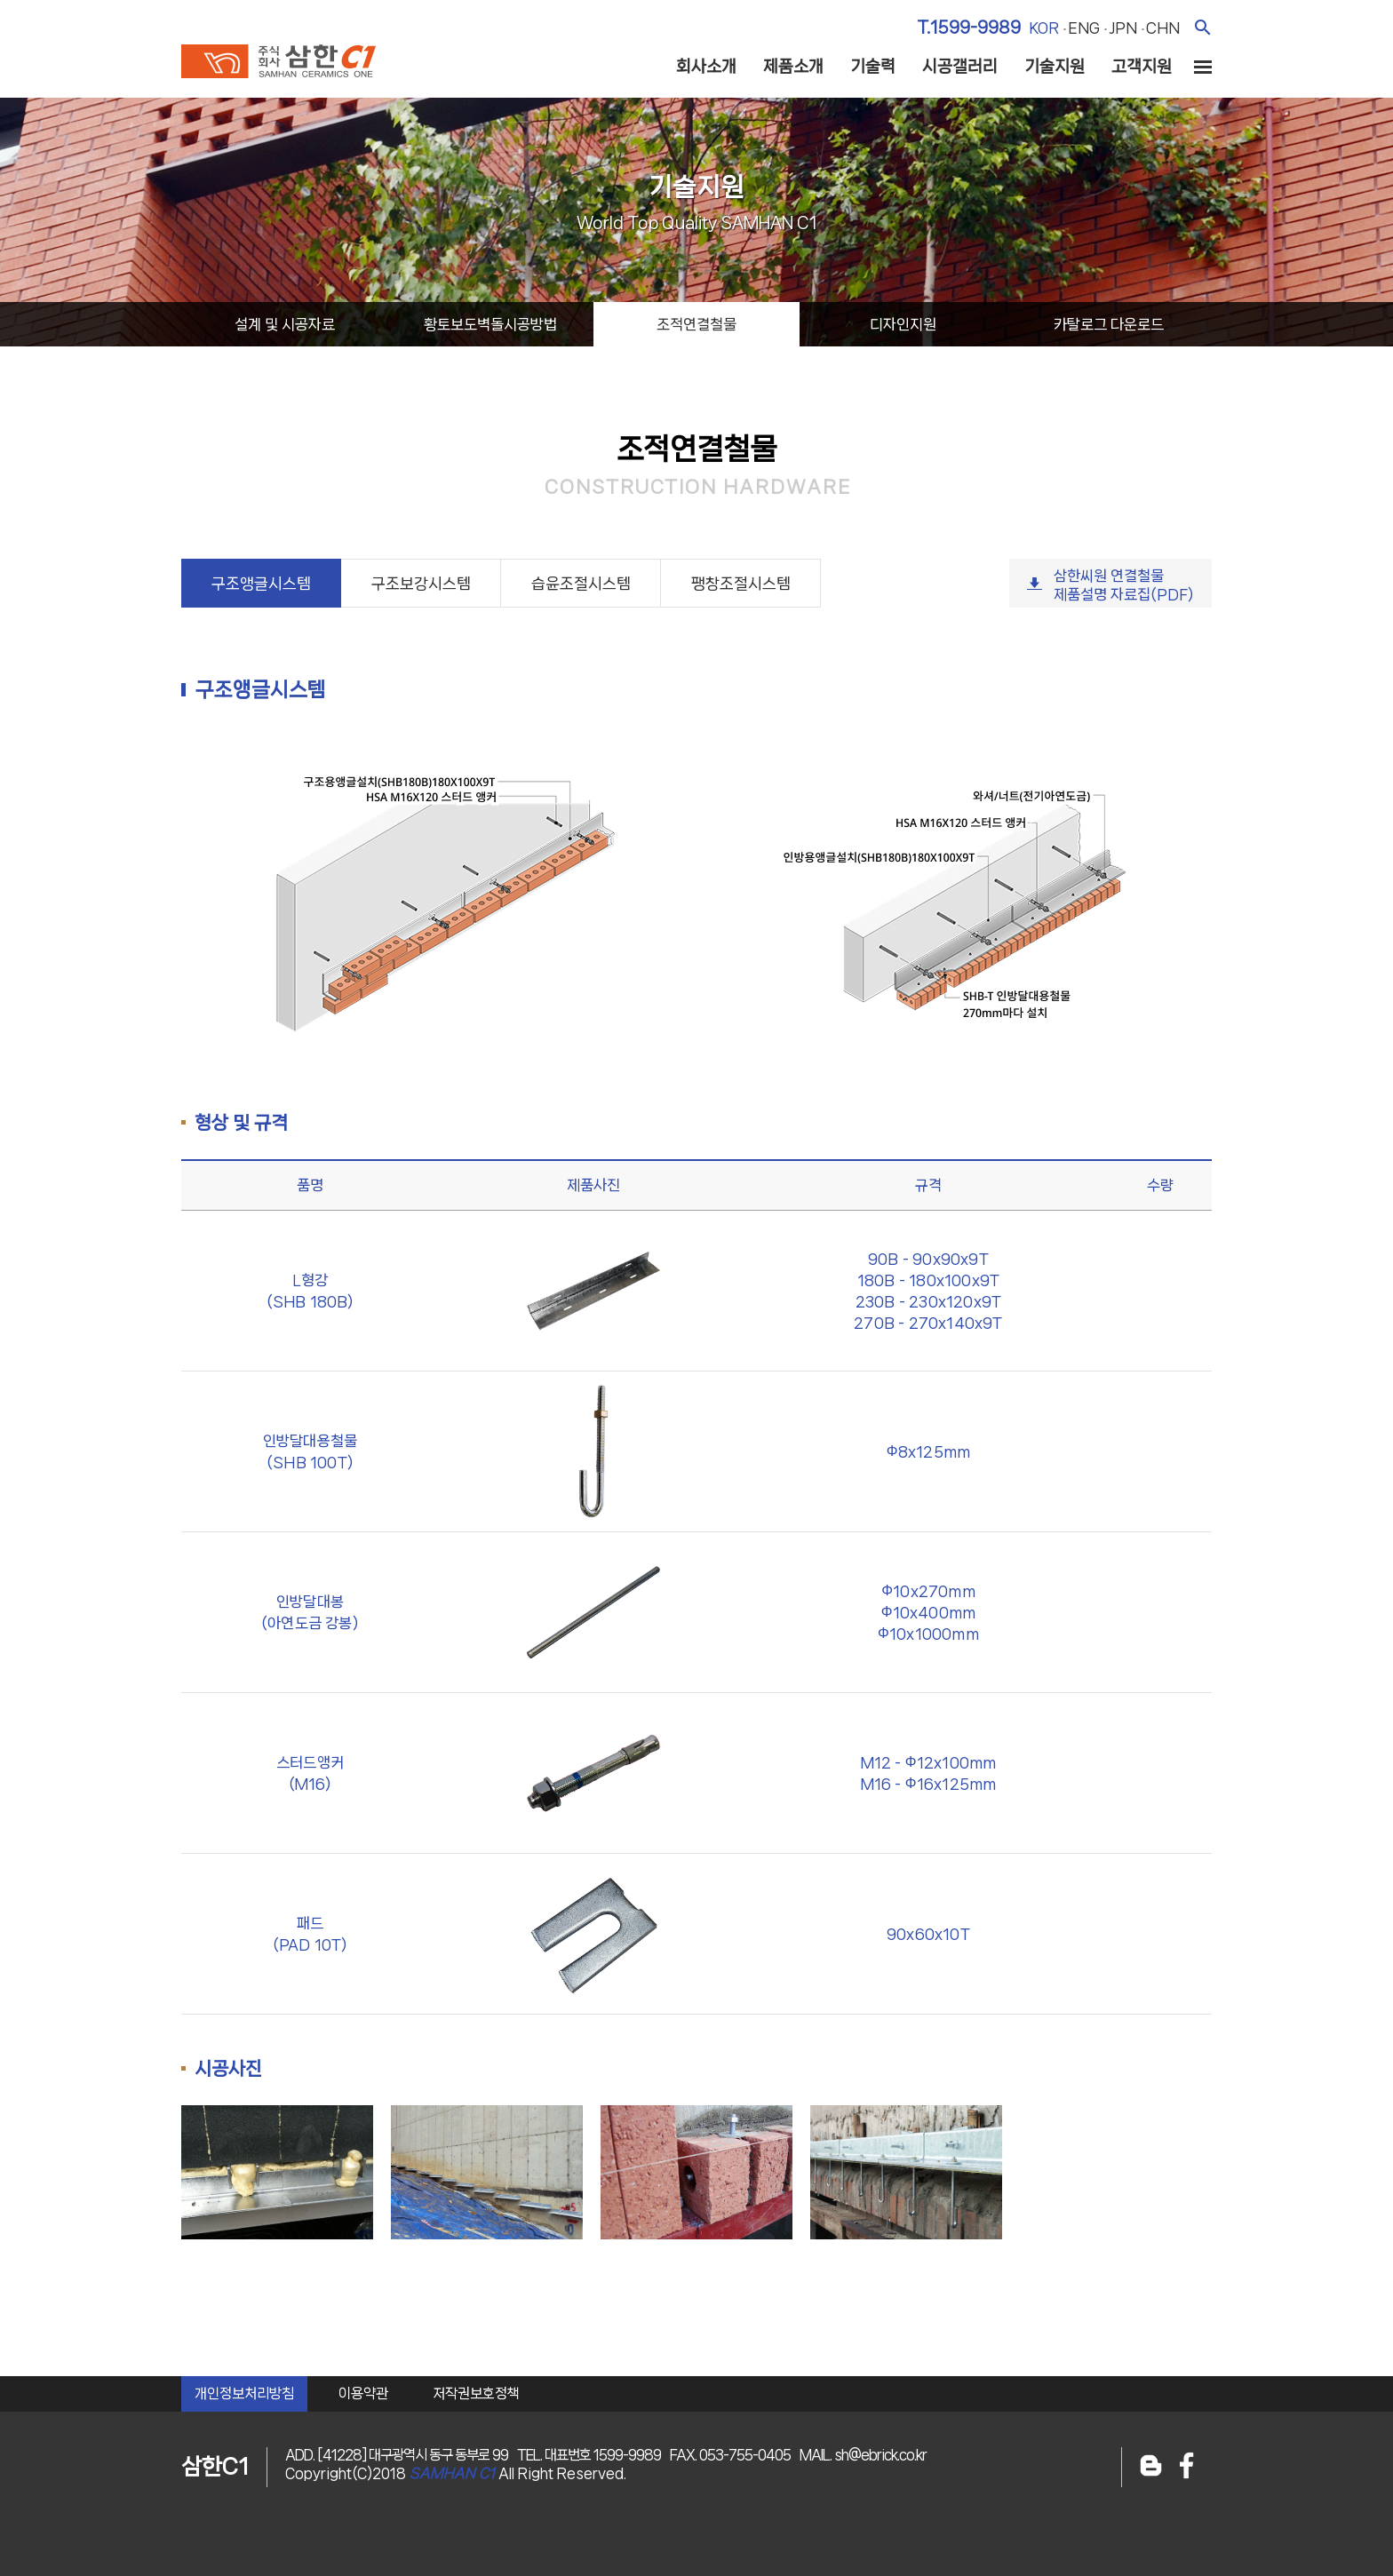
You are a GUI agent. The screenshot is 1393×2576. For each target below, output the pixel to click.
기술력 (873, 67)
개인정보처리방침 (244, 2393)
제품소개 (793, 67)
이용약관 (363, 2393)
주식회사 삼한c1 (278, 61)
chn (1163, 28)
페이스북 (1187, 2467)
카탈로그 (1109, 324)
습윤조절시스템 (581, 584)
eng (1084, 28)
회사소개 (706, 67)
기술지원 (1054, 67)
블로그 (1151, 2467)
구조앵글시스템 (261, 584)
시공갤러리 (960, 67)
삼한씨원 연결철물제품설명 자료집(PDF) (1124, 585)
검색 (1202, 27)
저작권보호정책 (476, 2393)
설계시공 (285, 324)
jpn (1123, 28)
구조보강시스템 (421, 584)
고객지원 (1141, 67)
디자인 (903, 324)
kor (1044, 28)
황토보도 (490, 324)
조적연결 (696, 324)
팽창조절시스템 (741, 584)
